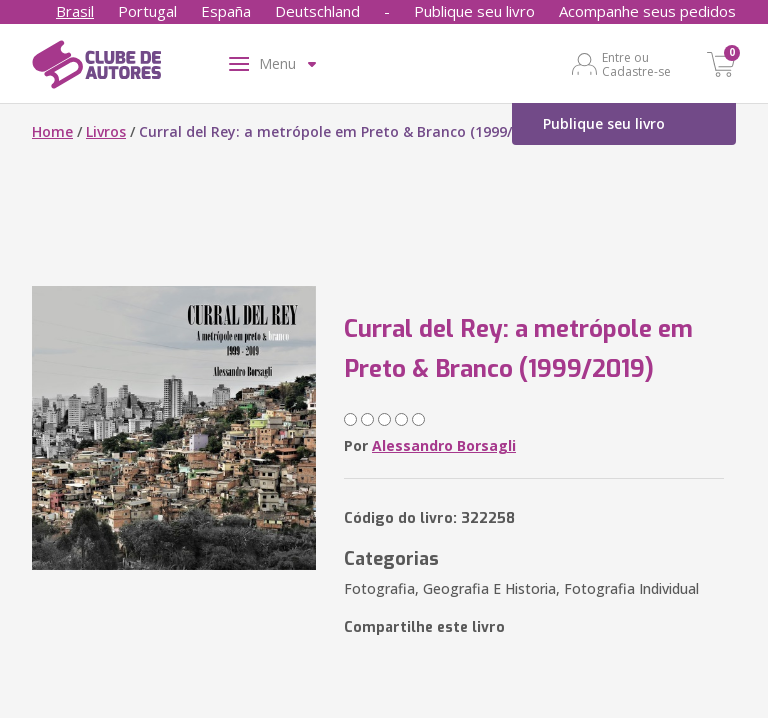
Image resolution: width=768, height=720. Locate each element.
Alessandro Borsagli (444, 445)
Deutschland (317, 11)
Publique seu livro (474, 11)
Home (52, 131)
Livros (106, 131)
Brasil (75, 11)
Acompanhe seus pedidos (647, 11)
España (226, 11)
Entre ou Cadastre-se (636, 64)
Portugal (147, 11)
